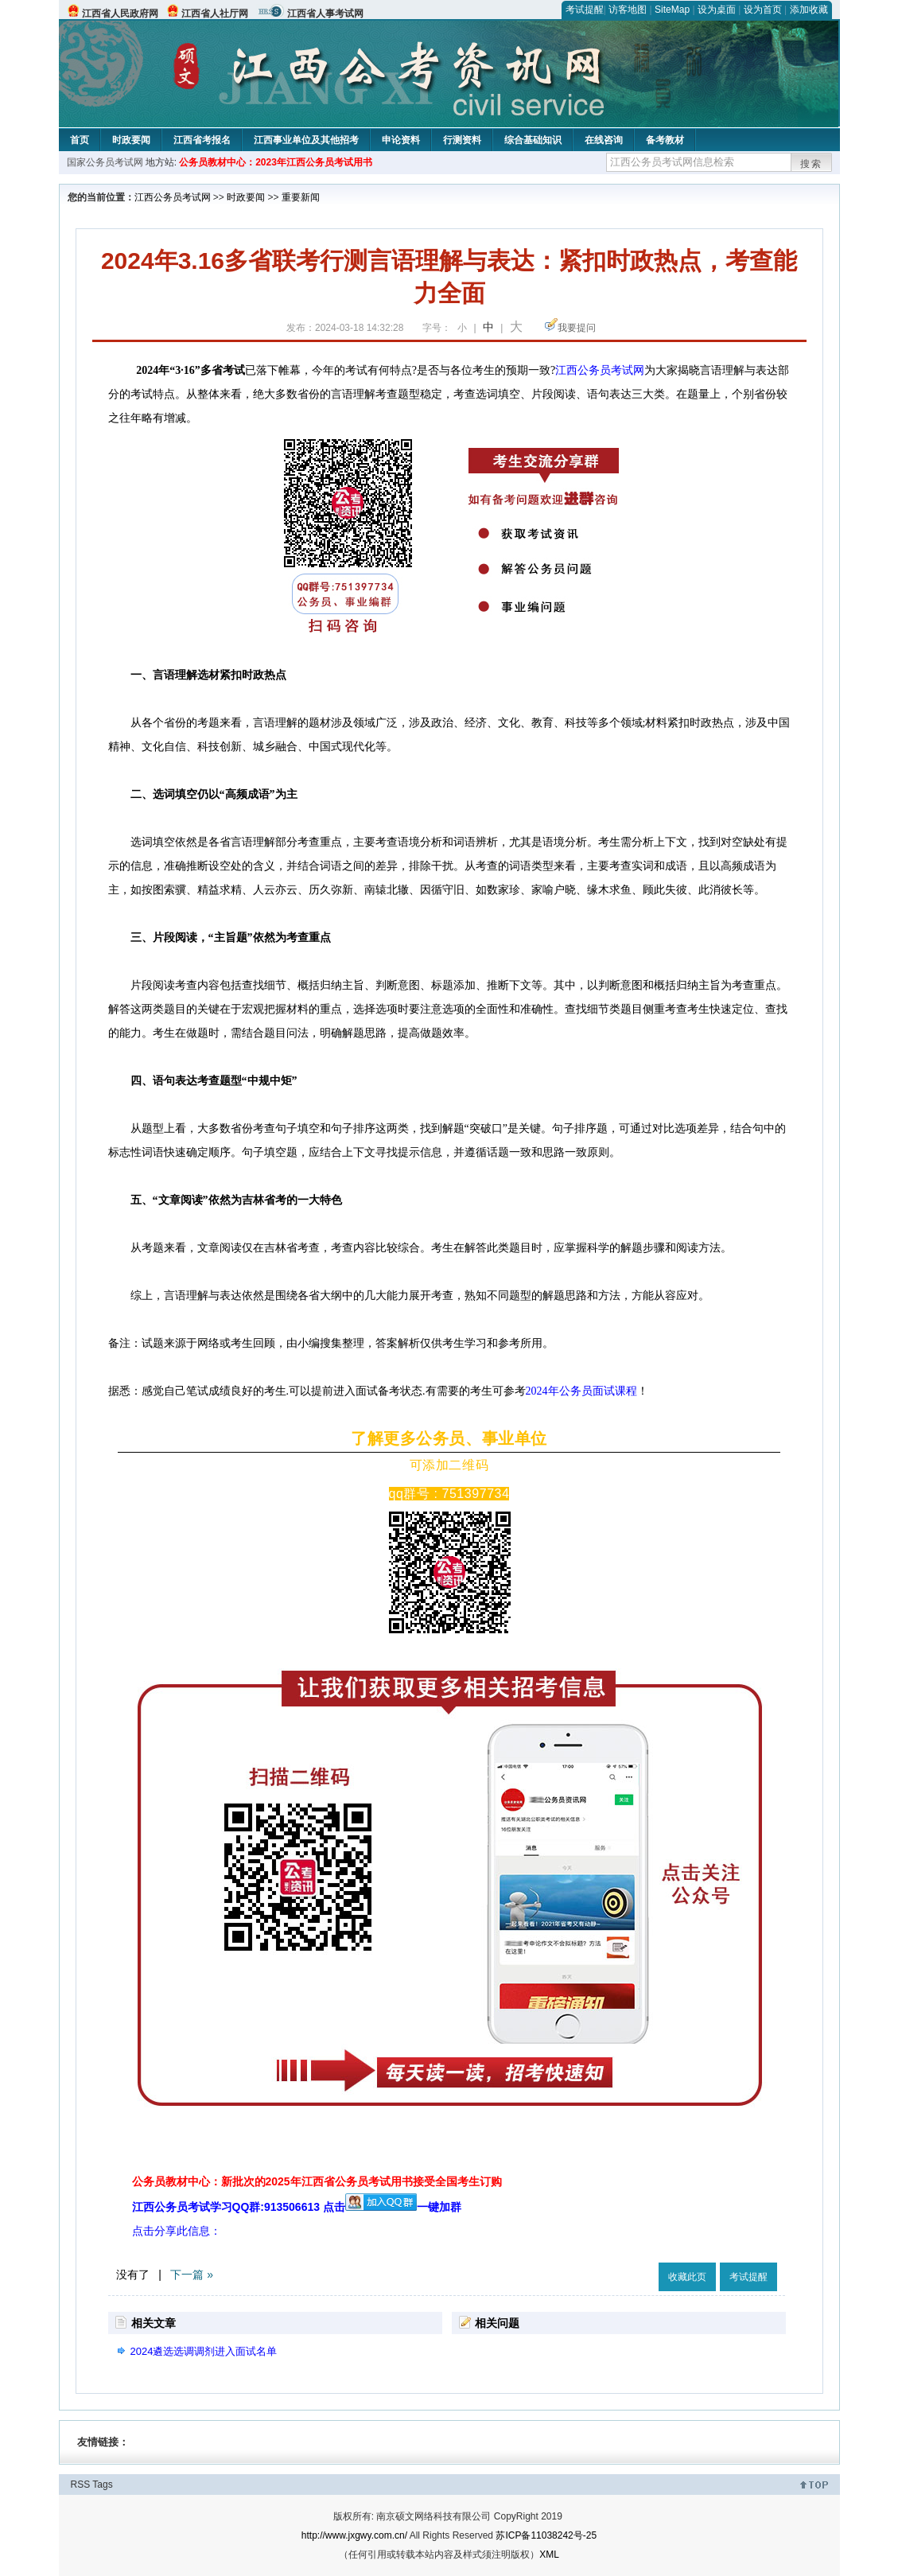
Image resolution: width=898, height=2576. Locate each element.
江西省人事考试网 (325, 13)
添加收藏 (809, 9)
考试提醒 (585, 9)
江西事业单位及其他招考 (306, 140)
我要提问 (577, 327)
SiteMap (672, 9)
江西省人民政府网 (120, 13)
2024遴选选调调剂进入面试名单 (204, 2351)
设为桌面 (717, 9)
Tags (102, 2484)
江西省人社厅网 (214, 13)
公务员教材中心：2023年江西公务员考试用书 (275, 162)
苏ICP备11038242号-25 (546, 2535)
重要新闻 (301, 197)
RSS (81, 2484)
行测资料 (462, 140)
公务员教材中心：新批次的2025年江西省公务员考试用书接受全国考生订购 (317, 2181)
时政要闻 (131, 140)
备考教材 (665, 140)
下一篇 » (191, 2274)
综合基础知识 (533, 140)
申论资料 (401, 140)
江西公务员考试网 (172, 197)
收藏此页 (687, 2276)
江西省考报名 (202, 140)
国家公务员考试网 (105, 162)
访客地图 (627, 9)
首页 (79, 140)
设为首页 (763, 9)
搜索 (811, 163)
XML (549, 2554)
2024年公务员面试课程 (581, 1391)
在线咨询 (604, 140)
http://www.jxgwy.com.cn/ (354, 2535)
